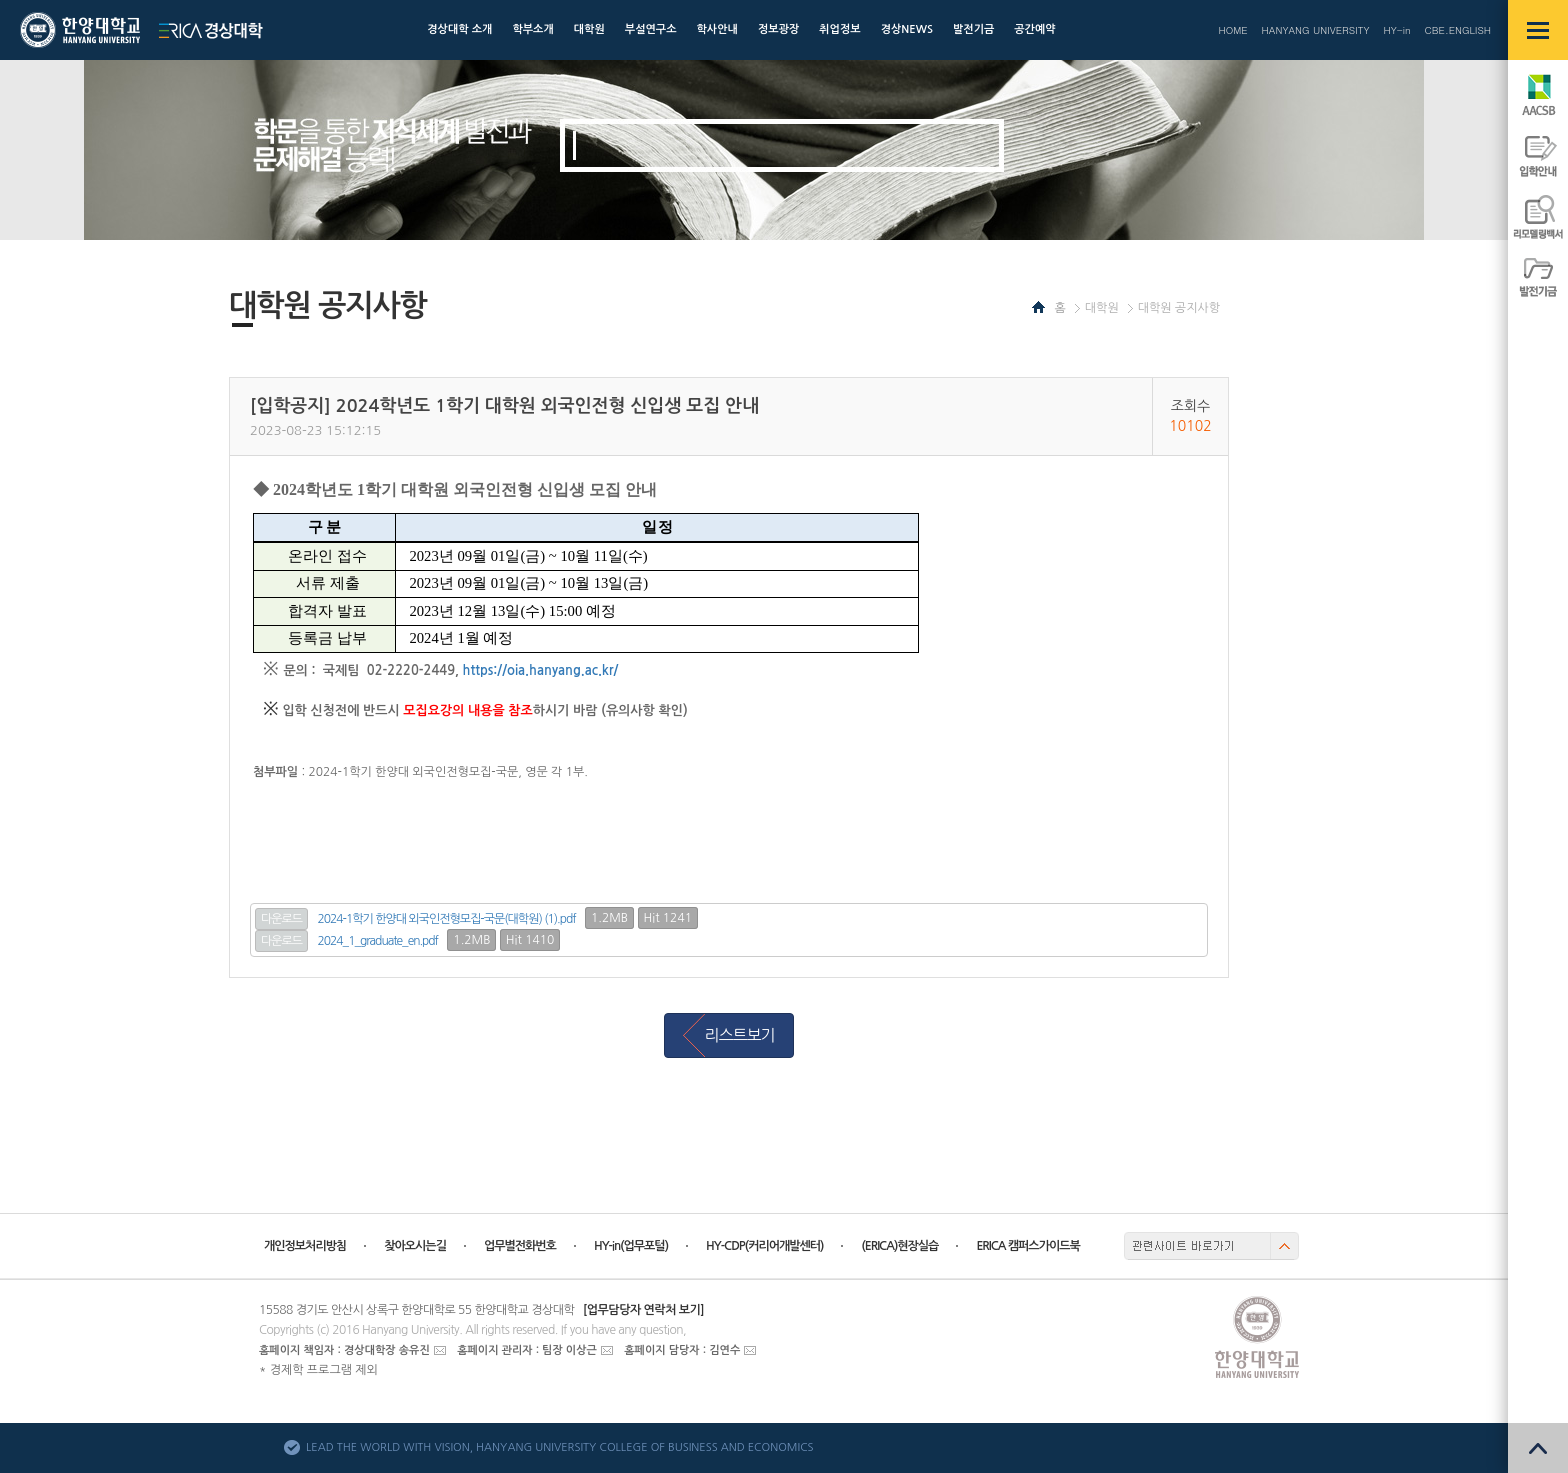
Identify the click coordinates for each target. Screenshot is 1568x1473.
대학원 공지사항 (1179, 308)
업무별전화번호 (520, 1246)
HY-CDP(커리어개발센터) (764, 1246)
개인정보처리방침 (305, 1246)
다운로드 (281, 919)
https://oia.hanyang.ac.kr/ (541, 670)
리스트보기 (739, 1035)
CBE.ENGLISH (1458, 30)
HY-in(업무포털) (631, 1246)
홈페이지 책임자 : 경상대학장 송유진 (344, 1350)
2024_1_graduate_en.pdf (378, 941)
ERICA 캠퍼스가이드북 (1027, 1246)
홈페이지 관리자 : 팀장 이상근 (527, 1350)
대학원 (1102, 308)
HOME (1232, 30)
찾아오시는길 (415, 1246)
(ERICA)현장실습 (899, 1246)
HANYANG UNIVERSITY (1316, 30)
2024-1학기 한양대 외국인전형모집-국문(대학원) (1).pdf (447, 919)
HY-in (1396, 30)
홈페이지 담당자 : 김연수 (682, 1350)
